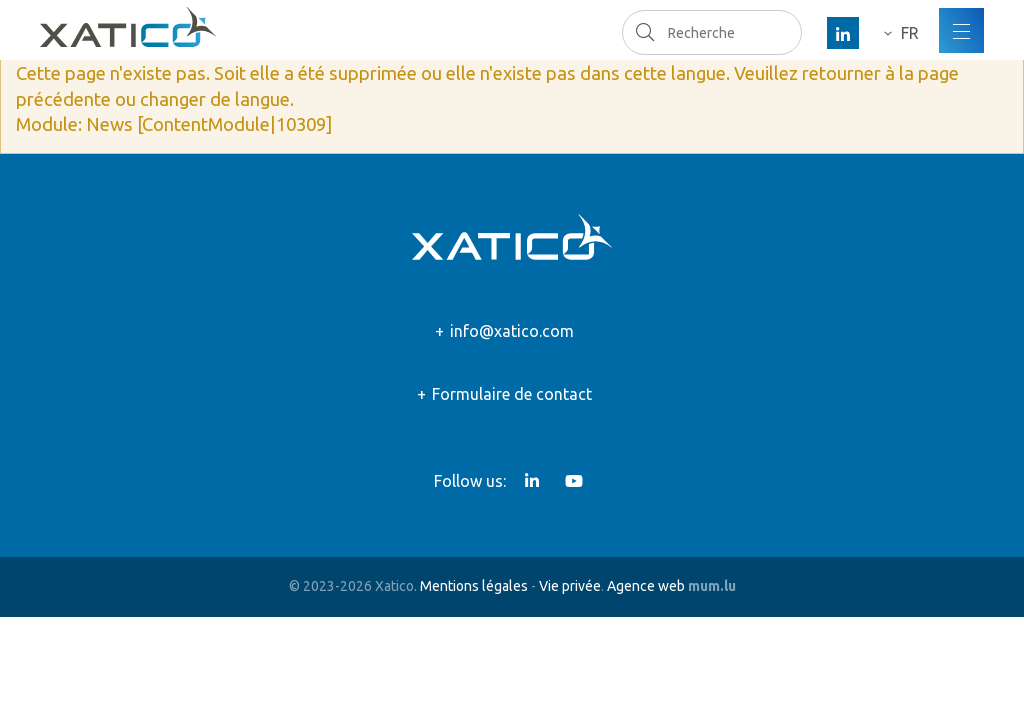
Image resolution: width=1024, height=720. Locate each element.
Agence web (646, 586)
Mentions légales (474, 586)
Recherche (644, 32)
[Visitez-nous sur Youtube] (574, 481)
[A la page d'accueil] (128, 27)
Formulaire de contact (512, 394)
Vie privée (570, 586)
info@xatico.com (512, 331)
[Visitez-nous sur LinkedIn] (843, 33)
